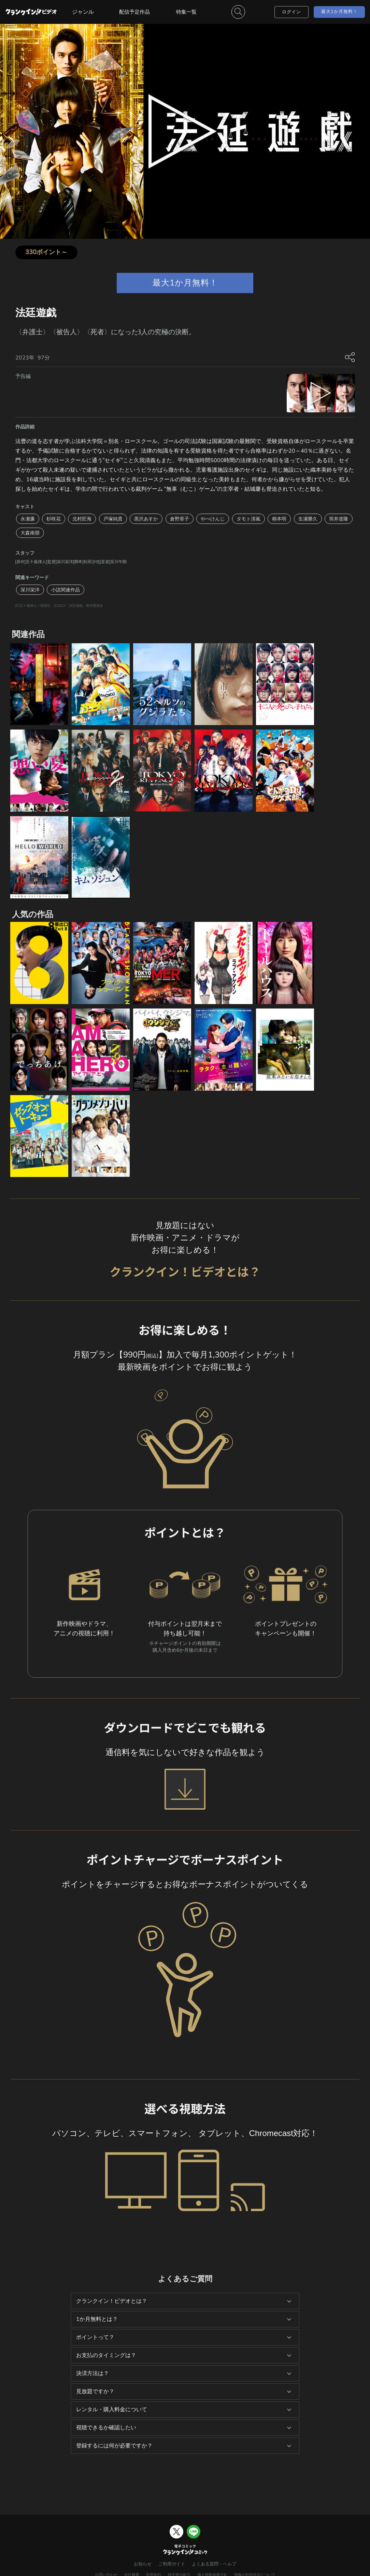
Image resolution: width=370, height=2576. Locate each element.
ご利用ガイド (171, 2563)
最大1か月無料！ (339, 11)
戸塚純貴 (113, 518)
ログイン (291, 11)
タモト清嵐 (248, 518)
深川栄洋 (30, 589)
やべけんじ (213, 518)
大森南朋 (30, 532)
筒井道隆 (338, 518)
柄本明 (279, 518)
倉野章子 (179, 518)
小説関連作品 (65, 589)
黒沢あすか (146, 518)
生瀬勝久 (307, 518)
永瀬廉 (27, 518)
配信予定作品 (134, 12)
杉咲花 (53, 518)
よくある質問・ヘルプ (214, 2563)
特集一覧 (186, 12)
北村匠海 (81, 518)
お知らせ (143, 2563)
